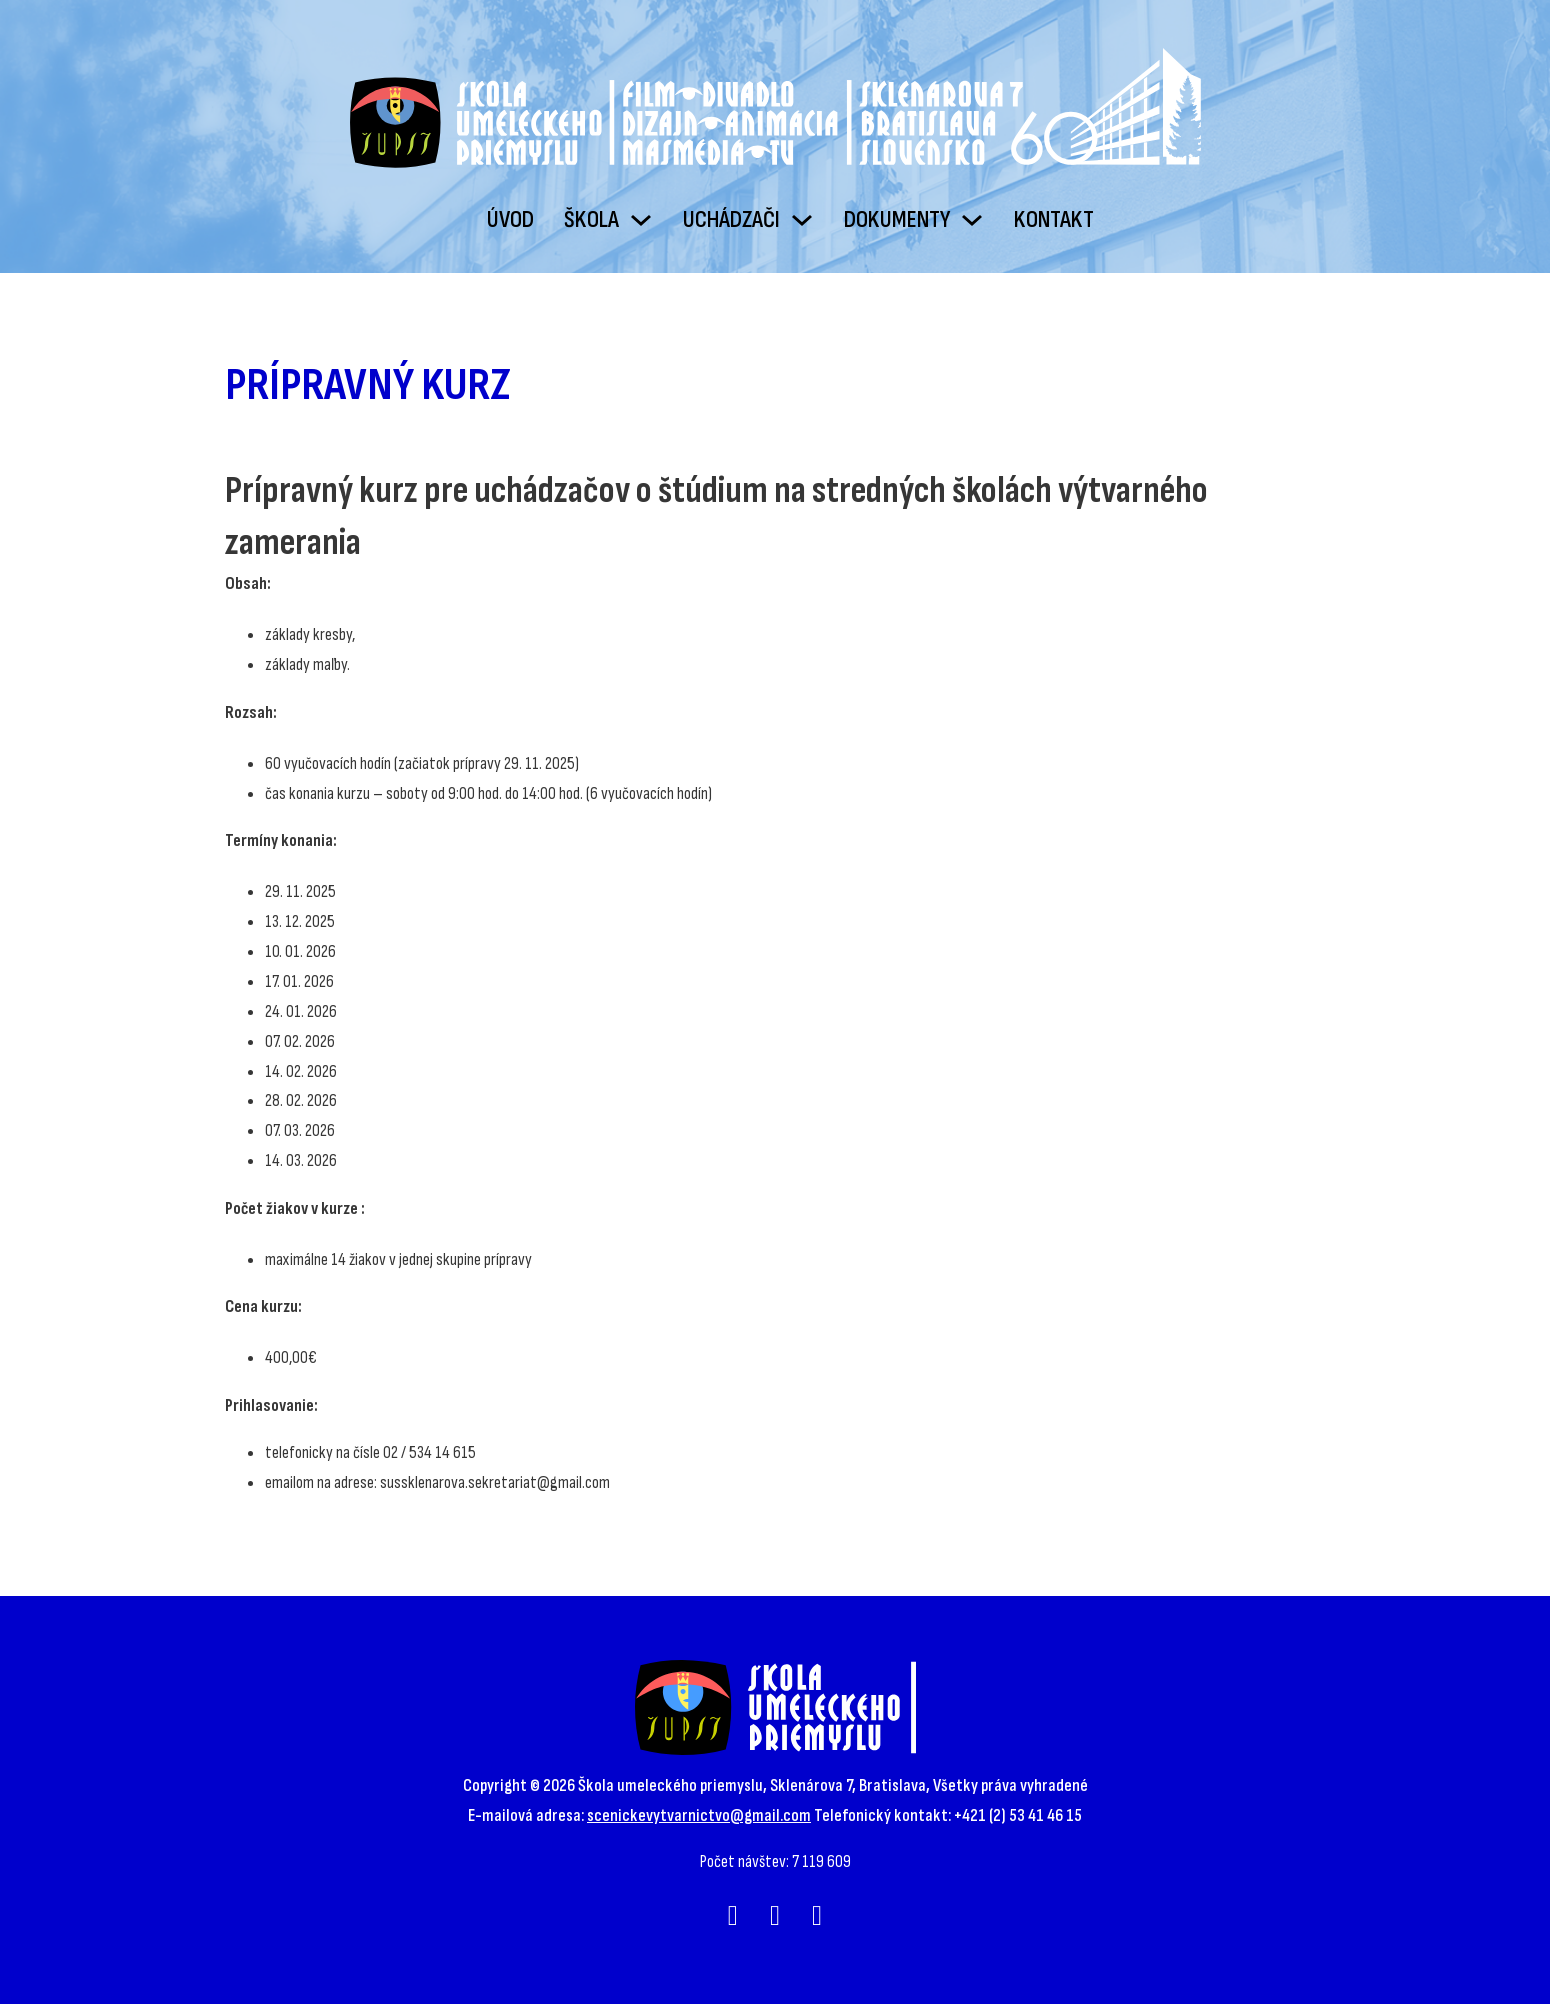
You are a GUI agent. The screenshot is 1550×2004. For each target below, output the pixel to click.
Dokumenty (897, 219)
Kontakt (1054, 219)
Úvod (510, 219)
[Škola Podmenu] (641, 220)
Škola (591, 219)
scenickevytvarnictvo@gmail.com (699, 1815)
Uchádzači (731, 219)
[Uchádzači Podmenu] (802, 220)
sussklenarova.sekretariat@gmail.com (495, 1482)
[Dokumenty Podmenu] (972, 220)
